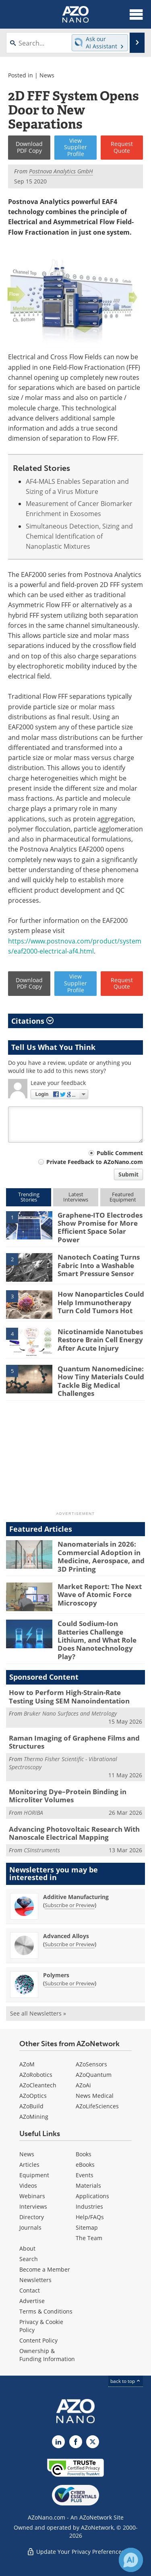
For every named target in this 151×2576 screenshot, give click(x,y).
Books (83, 2154)
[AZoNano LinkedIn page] (58, 2441)
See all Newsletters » (38, 2013)
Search (28, 2259)
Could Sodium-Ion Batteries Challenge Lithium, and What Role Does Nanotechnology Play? (97, 1640)
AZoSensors (91, 2064)
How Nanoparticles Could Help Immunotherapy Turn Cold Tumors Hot (101, 1302)
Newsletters (35, 2280)
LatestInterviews (75, 1197)
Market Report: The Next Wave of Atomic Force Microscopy (100, 1595)
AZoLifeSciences (97, 2106)
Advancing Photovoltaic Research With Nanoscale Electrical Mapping (74, 1833)
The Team (89, 2238)
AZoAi (83, 2085)
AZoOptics (33, 2095)
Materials (88, 2185)
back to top (125, 2381)
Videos (28, 2185)
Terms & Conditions (45, 2311)
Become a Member (44, 2269)
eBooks (85, 2164)
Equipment (34, 2175)
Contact (29, 2290)
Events (84, 2175)
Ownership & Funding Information (47, 2355)
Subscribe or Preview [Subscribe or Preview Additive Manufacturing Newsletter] (70, 1905)
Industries (89, 2206)
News (46, 75)
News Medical (95, 2095)
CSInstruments (42, 1850)
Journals (30, 2227)
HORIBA (33, 1812)
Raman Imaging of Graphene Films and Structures (74, 1742)
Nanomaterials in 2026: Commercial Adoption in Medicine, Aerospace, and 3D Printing (101, 1556)
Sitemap (87, 2227)
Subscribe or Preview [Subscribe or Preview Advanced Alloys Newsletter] (70, 1944)
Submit (128, 1174)
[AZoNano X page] (92, 2441)
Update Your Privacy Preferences (75, 2551)
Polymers (56, 1975)
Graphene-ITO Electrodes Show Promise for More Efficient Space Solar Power (100, 1227)
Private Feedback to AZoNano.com (94, 1162)
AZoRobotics (35, 2074)
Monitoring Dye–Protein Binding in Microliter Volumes (67, 1795)
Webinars (32, 2196)
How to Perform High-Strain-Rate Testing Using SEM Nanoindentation (69, 1696)
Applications (92, 2196)
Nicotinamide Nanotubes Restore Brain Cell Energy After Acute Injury (100, 1340)
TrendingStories (28, 1197)
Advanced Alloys (66, 1936)
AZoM (27, 2064)
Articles (29, 2164)
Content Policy (38, 2340)
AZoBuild (31, 2106)
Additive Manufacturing (76, 1897)
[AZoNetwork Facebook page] (75, 2441)
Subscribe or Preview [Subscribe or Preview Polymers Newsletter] (70, 1983)
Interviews (33, 2206)
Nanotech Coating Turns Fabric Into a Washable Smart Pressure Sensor (99, 1265)
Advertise (32, 2301)
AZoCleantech (37, 2085)
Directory (31, 2217)
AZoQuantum (94, 2074)
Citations (32, 1021)
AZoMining (33, 2116)
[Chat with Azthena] (131, 2560)
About (27, 2248)
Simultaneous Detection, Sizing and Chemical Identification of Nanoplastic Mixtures (79, 536)
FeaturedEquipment (123, 1197)
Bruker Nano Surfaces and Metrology (70, 1713)
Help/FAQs (90, 2217)
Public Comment (120, 1153)
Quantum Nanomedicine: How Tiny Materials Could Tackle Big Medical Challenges (101, 1381)
